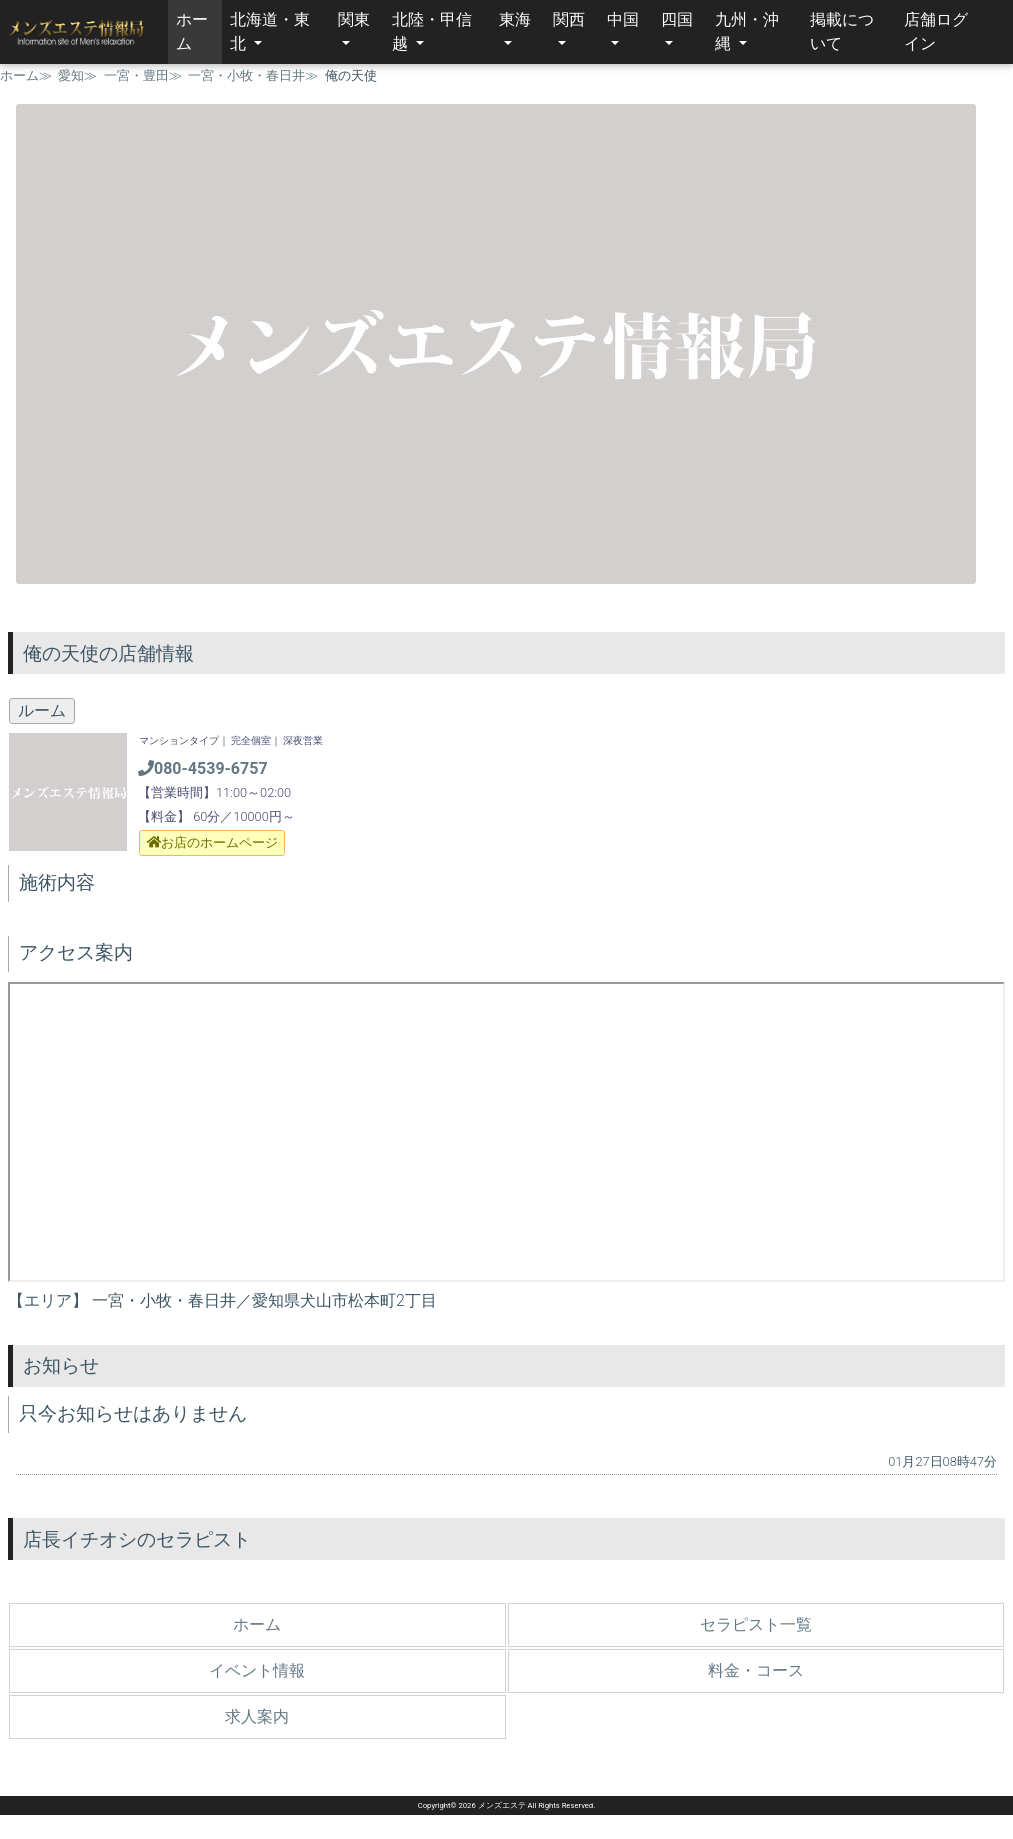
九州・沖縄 (747, 31)
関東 (354, 19)
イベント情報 (257, 1670)
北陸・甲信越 (432, 31)
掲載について (842, 31)
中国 (623, 19)
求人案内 (257, 1716)
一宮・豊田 (136, 75)
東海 (515, 19)
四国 (677, 19)
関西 (569, 19)
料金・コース (756, 1670)
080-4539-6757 (203, 768)
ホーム (199, 31)
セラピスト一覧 (756, 1624)
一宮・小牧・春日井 (246, 75)
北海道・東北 (270, 31)
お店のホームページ (212, 842)
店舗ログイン (936, 31)
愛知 (71, 75)
